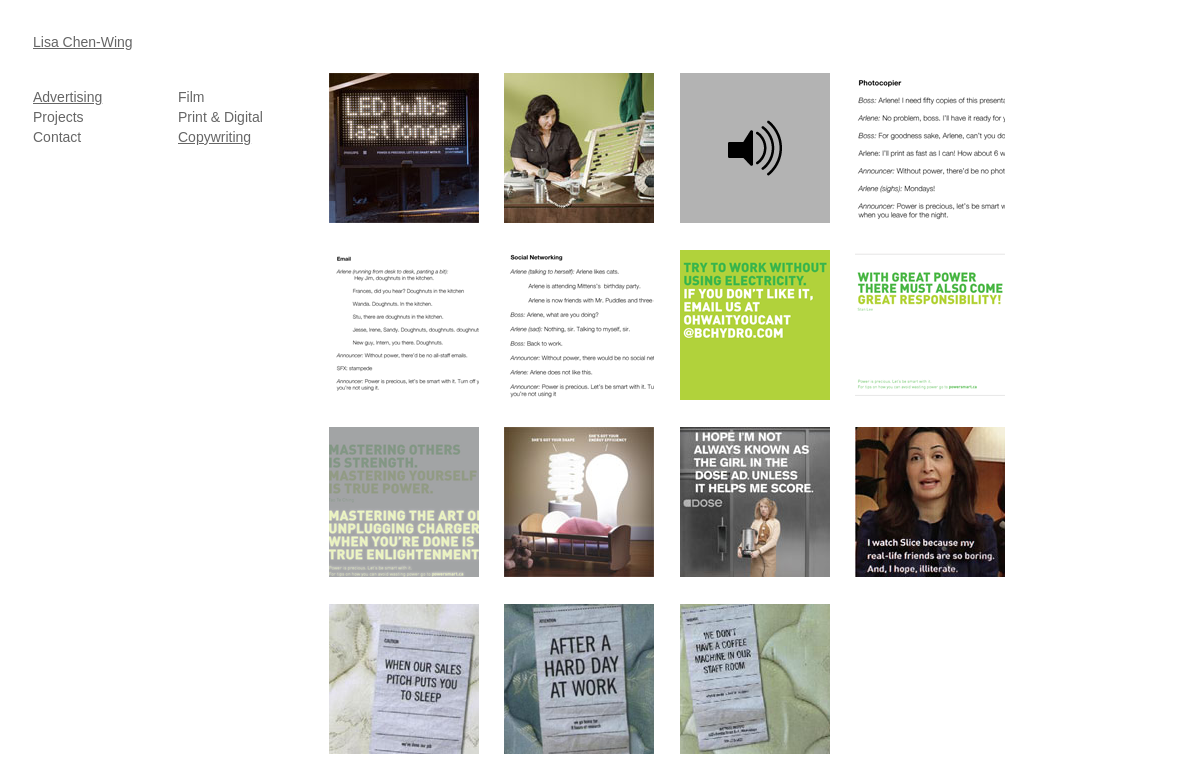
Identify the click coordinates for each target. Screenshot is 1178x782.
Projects (58, 117)
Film (191, 97)
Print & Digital (220, 117)
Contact (57, 137)
